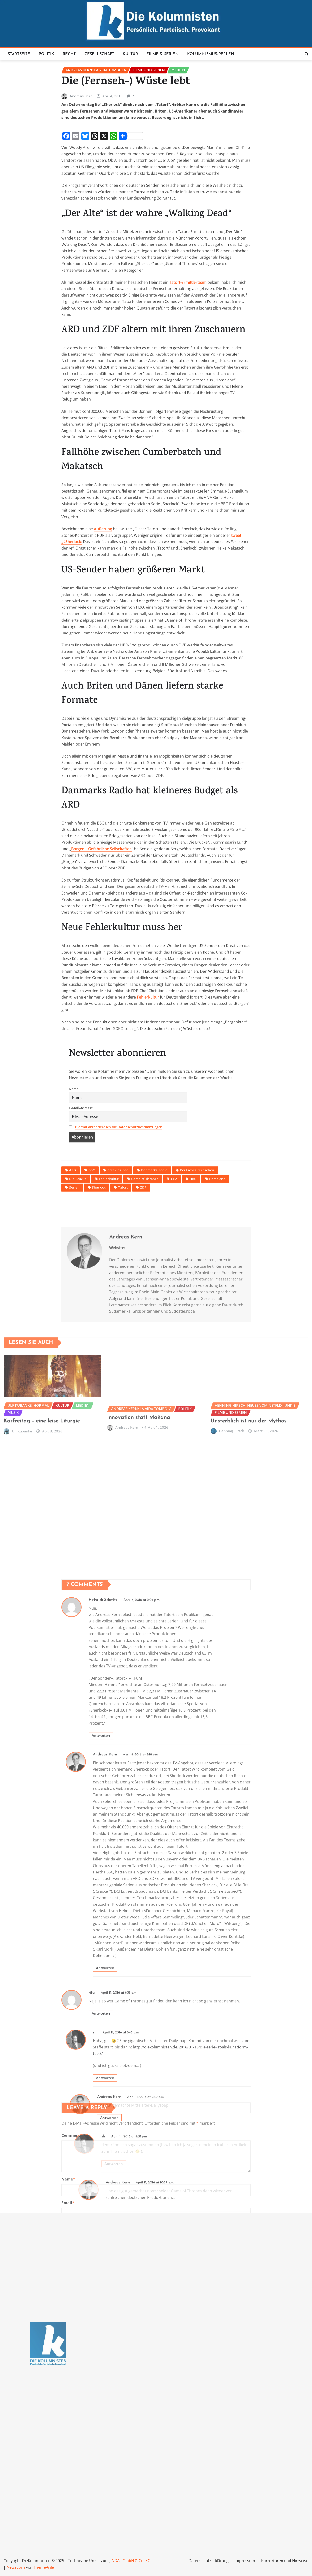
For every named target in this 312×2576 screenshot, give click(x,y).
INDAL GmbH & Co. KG (131, 2560)
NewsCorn (16, 2567)
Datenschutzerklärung (209, 2560)
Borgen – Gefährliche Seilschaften (101, 1091)
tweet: (236, 777)
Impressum (245, 2560)
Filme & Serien (162, 54)
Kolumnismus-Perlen (210, 54)
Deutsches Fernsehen (197, 1412)
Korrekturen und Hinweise (284, 2560)
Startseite (19, 54)
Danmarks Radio (154, 1412)
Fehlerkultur (148, 1239)
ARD (72, 1412)
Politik (46, 54)
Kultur (130, 54)
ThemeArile (44, 2567)
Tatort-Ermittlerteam (188, 524)
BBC (91, 1412)
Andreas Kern (81, 338)
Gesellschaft (99, 54)
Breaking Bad (118, 1412)
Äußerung (103, 771)
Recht (69, 54)
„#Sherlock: (71, 784)
